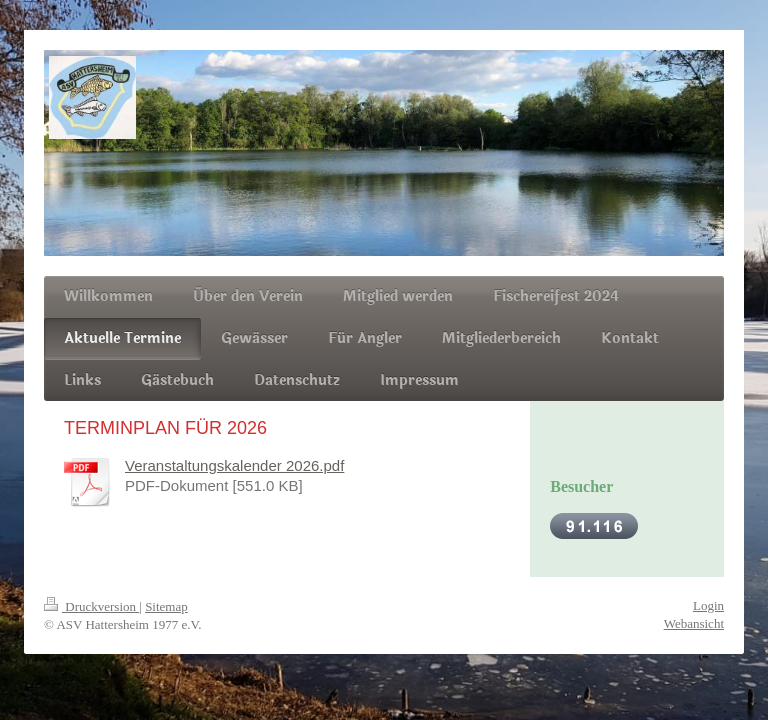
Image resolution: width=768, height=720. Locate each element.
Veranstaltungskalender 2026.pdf (234, 465)
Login (708, 605)
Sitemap (166, 606)
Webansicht (694, 623)
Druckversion (91, 606)
